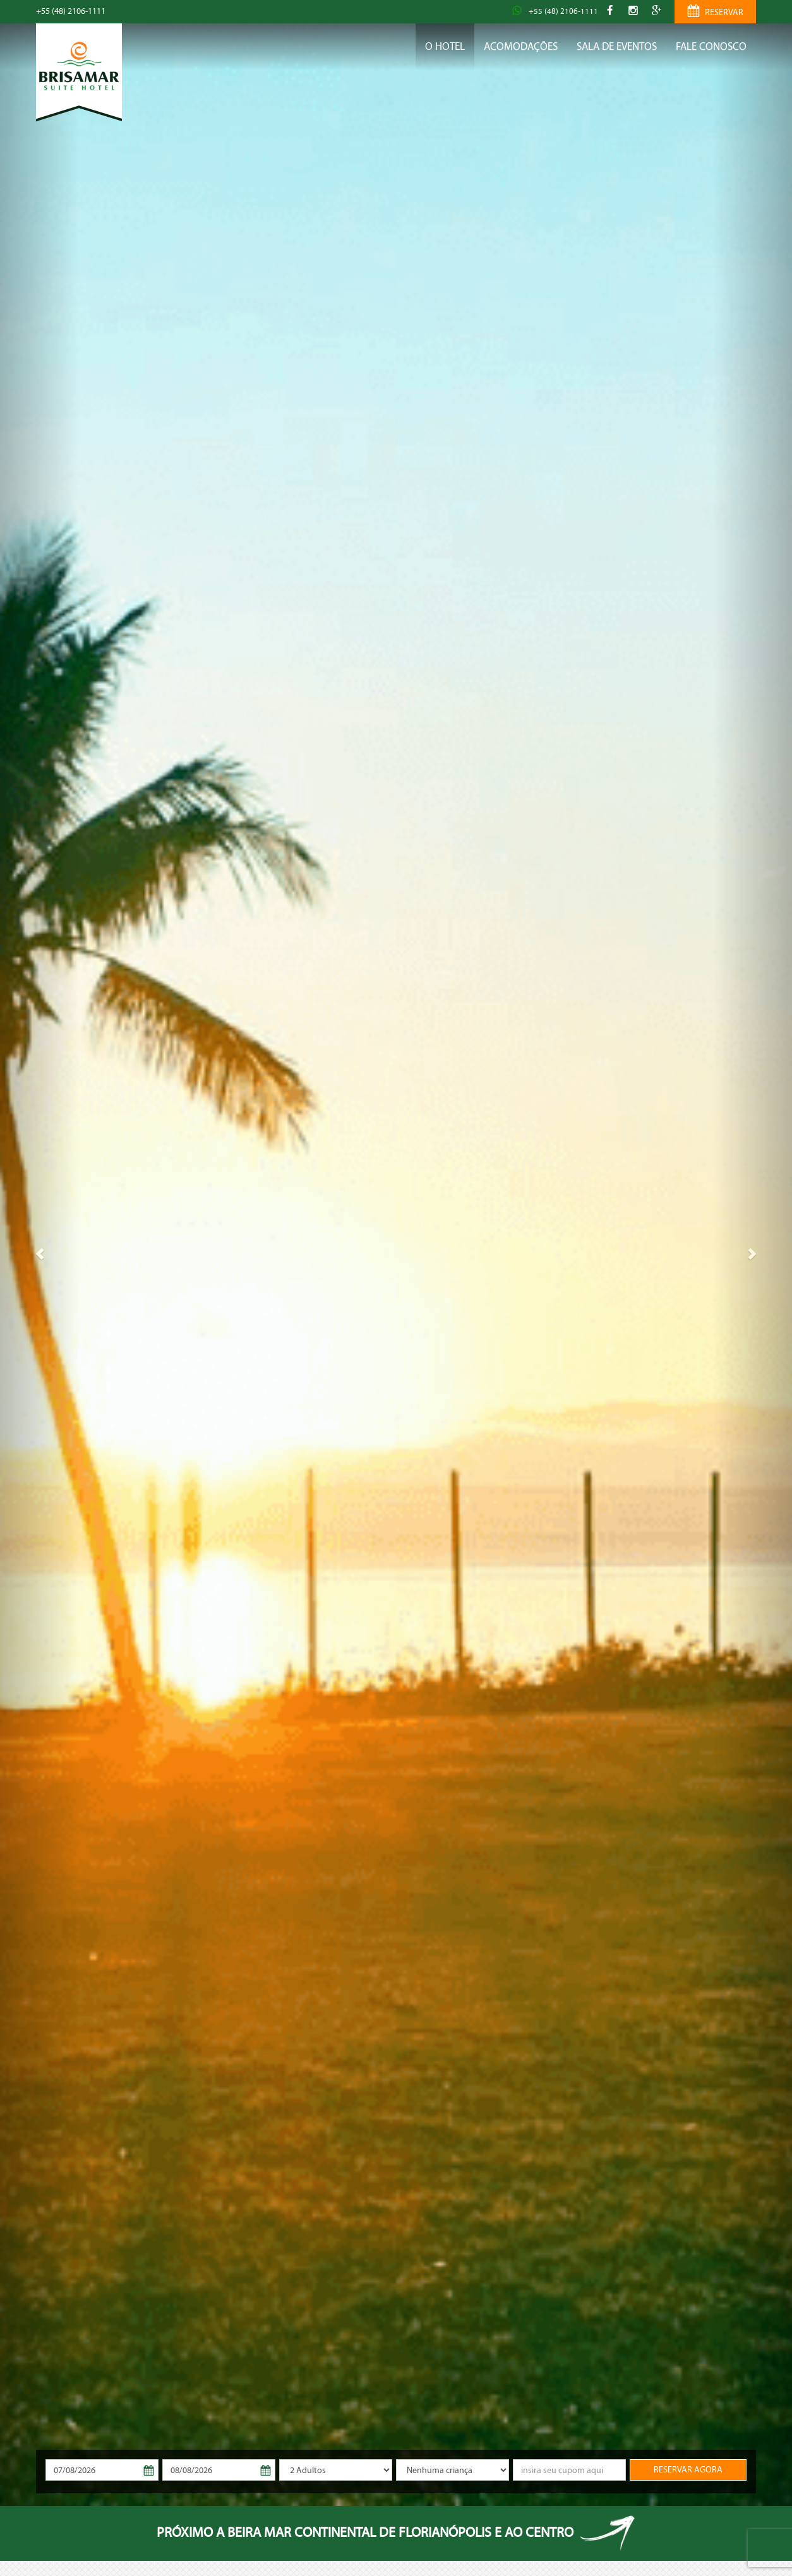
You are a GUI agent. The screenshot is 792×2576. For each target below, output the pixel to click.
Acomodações (521, 46)
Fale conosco (711, 46)
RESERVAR (715, 12)
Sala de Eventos (617, 46)
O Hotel (445, 46)
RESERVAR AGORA (688, 2469)
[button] (39, 1253)
